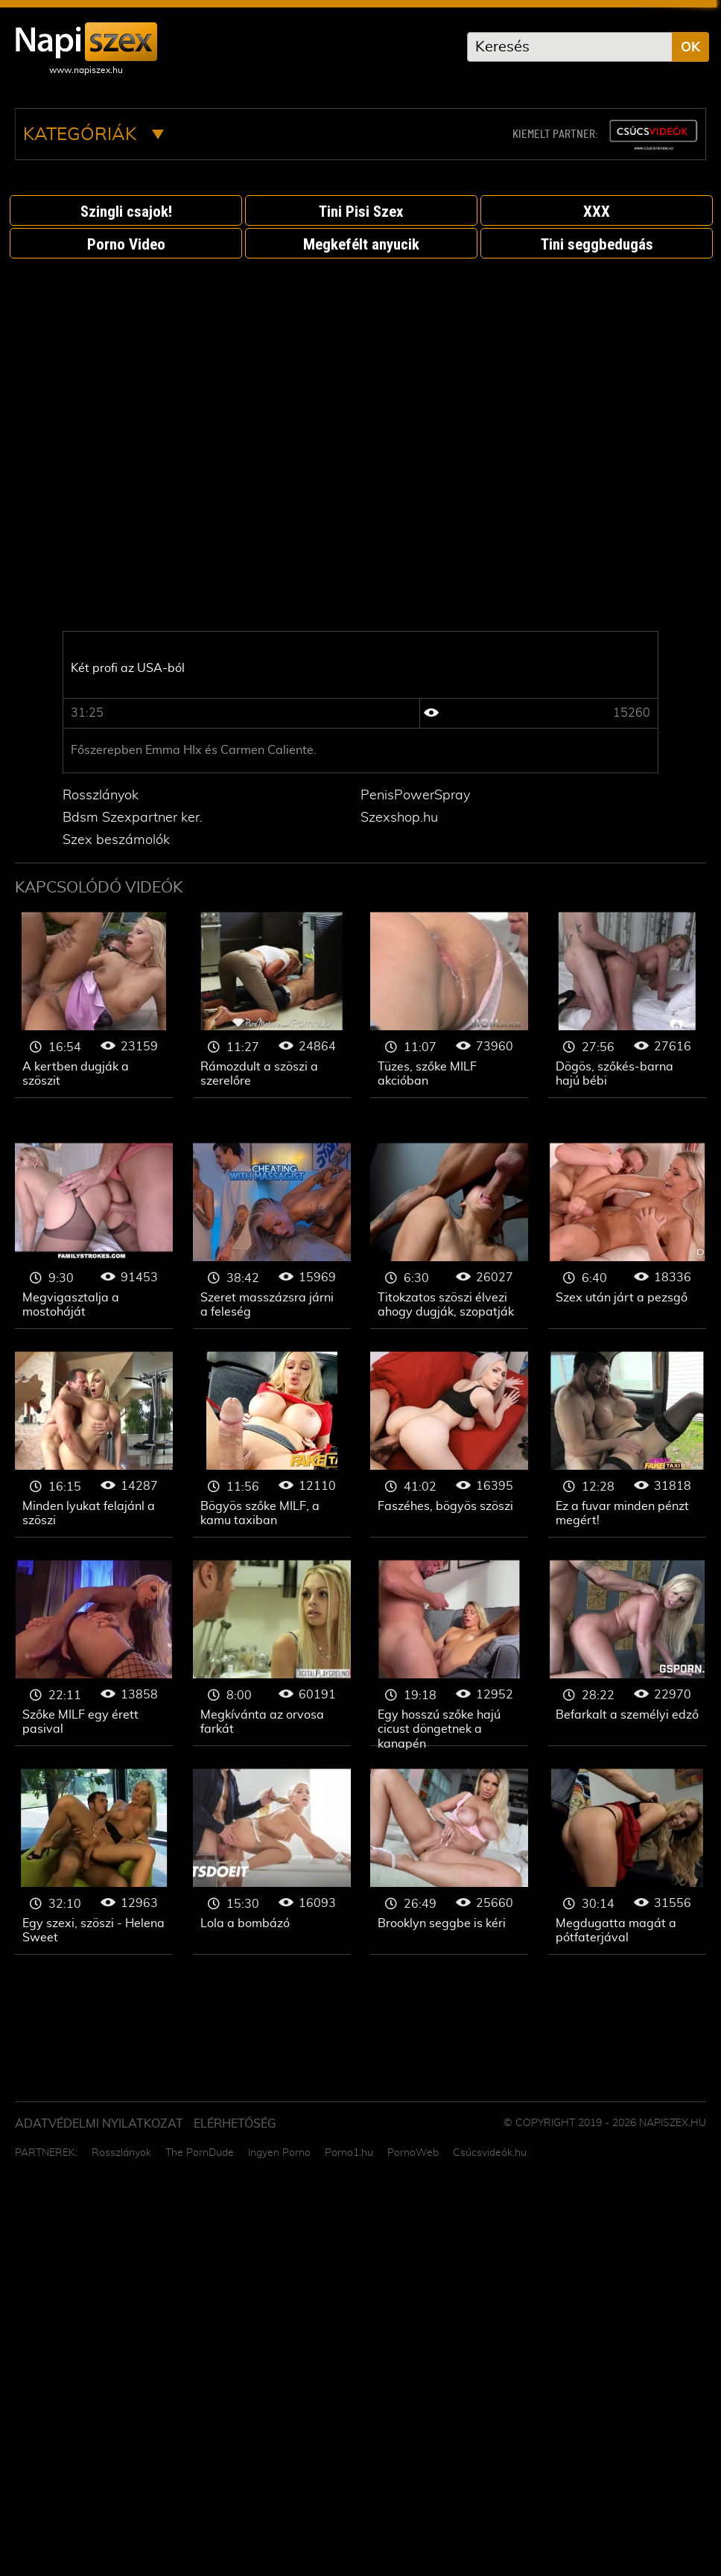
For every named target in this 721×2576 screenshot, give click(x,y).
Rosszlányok (101, 795)
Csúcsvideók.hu (490, 2153)
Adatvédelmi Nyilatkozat (99, 2124)
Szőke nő (94, 1005)
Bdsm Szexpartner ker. (133, 818)
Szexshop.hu (399, 818)
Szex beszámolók (116, 840)
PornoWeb (413, 2153)
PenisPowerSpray (415, 795)
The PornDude (199, 2153)
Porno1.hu (349, 2153)
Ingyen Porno (279, 2153)
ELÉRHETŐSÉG (235, 2124)
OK (690, 47)
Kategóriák (93, 135)
